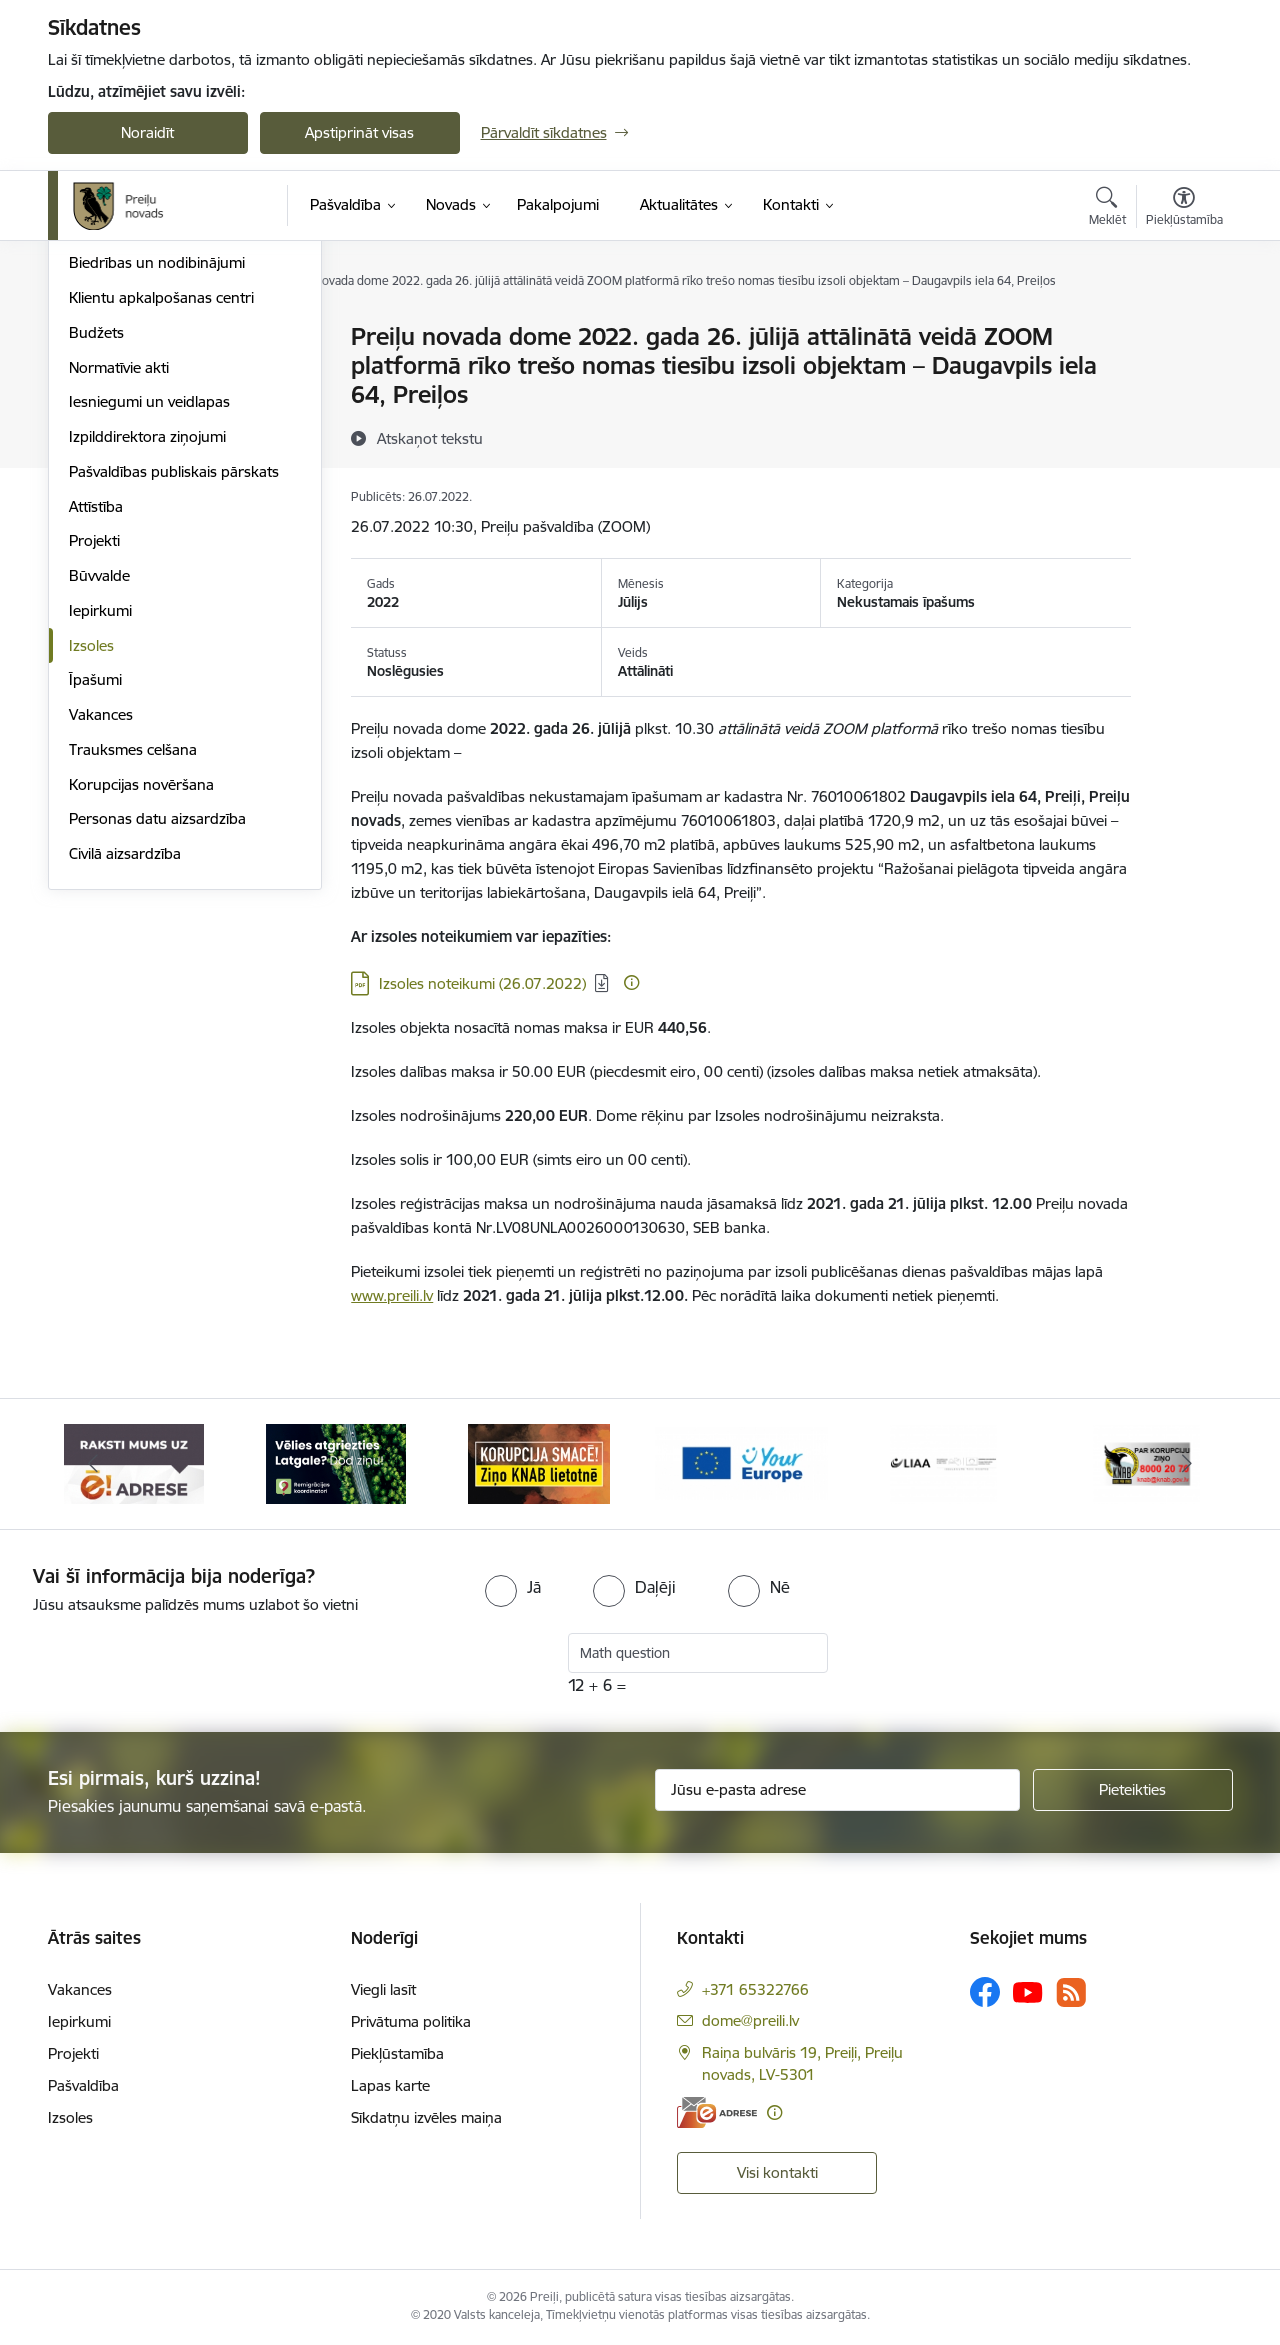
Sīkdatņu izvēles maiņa (426, 2117)
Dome (89, 337)
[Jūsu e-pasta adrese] (837, 1790)
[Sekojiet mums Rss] (1071, 1992)
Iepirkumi (100, 824)
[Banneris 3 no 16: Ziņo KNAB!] (539, 1462)
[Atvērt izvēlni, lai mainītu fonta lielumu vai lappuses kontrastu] (1184, 209)
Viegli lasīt (383, 1989)
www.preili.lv (392, 1295)
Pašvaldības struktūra (141, 372)
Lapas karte (390, 2085)
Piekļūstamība (397, 2053)
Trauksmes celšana (133, 963)
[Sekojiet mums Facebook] (985, 1992)
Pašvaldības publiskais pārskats (174, 685)
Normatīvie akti (119, 581)
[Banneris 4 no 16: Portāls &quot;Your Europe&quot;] (741, 1462)
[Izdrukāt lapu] (1183, 328)
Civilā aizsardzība (125, 1067)
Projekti (94, 754)
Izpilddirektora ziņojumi (147, 650)
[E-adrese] (717, 2112)
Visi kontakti (777, 2172)
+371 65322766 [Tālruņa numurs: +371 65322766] (755, 1989)
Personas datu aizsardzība (157, 1032)
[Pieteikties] (1133, 1790)
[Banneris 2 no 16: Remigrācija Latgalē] (336, 1462)
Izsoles (91, 859)
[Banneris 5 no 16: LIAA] (943, 1462)
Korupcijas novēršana (141, 998)
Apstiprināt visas (359, 132)
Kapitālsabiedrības (130, 442)
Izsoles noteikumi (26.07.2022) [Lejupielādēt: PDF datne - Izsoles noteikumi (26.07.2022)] (482, 983)
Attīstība (96, 720)
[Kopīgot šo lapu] (1183, 378)
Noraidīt (147, 132)
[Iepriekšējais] (94, 1464)
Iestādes (97, 407)
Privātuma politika (411, 2021)
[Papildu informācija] (631, 982)
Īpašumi (95, 893)
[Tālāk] (1187, 1464)
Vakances (101, 928)
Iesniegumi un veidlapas (149, 615)
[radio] (513, 1587)
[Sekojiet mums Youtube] (1028, 1991)
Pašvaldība (83, 2085)
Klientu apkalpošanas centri (161, 511)
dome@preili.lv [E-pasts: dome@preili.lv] (750, 2020)
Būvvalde (99, 789)
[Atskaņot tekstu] (430, 438)
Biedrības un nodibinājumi (157, 476)
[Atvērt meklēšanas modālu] (1107, 209)
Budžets (96, 546)
